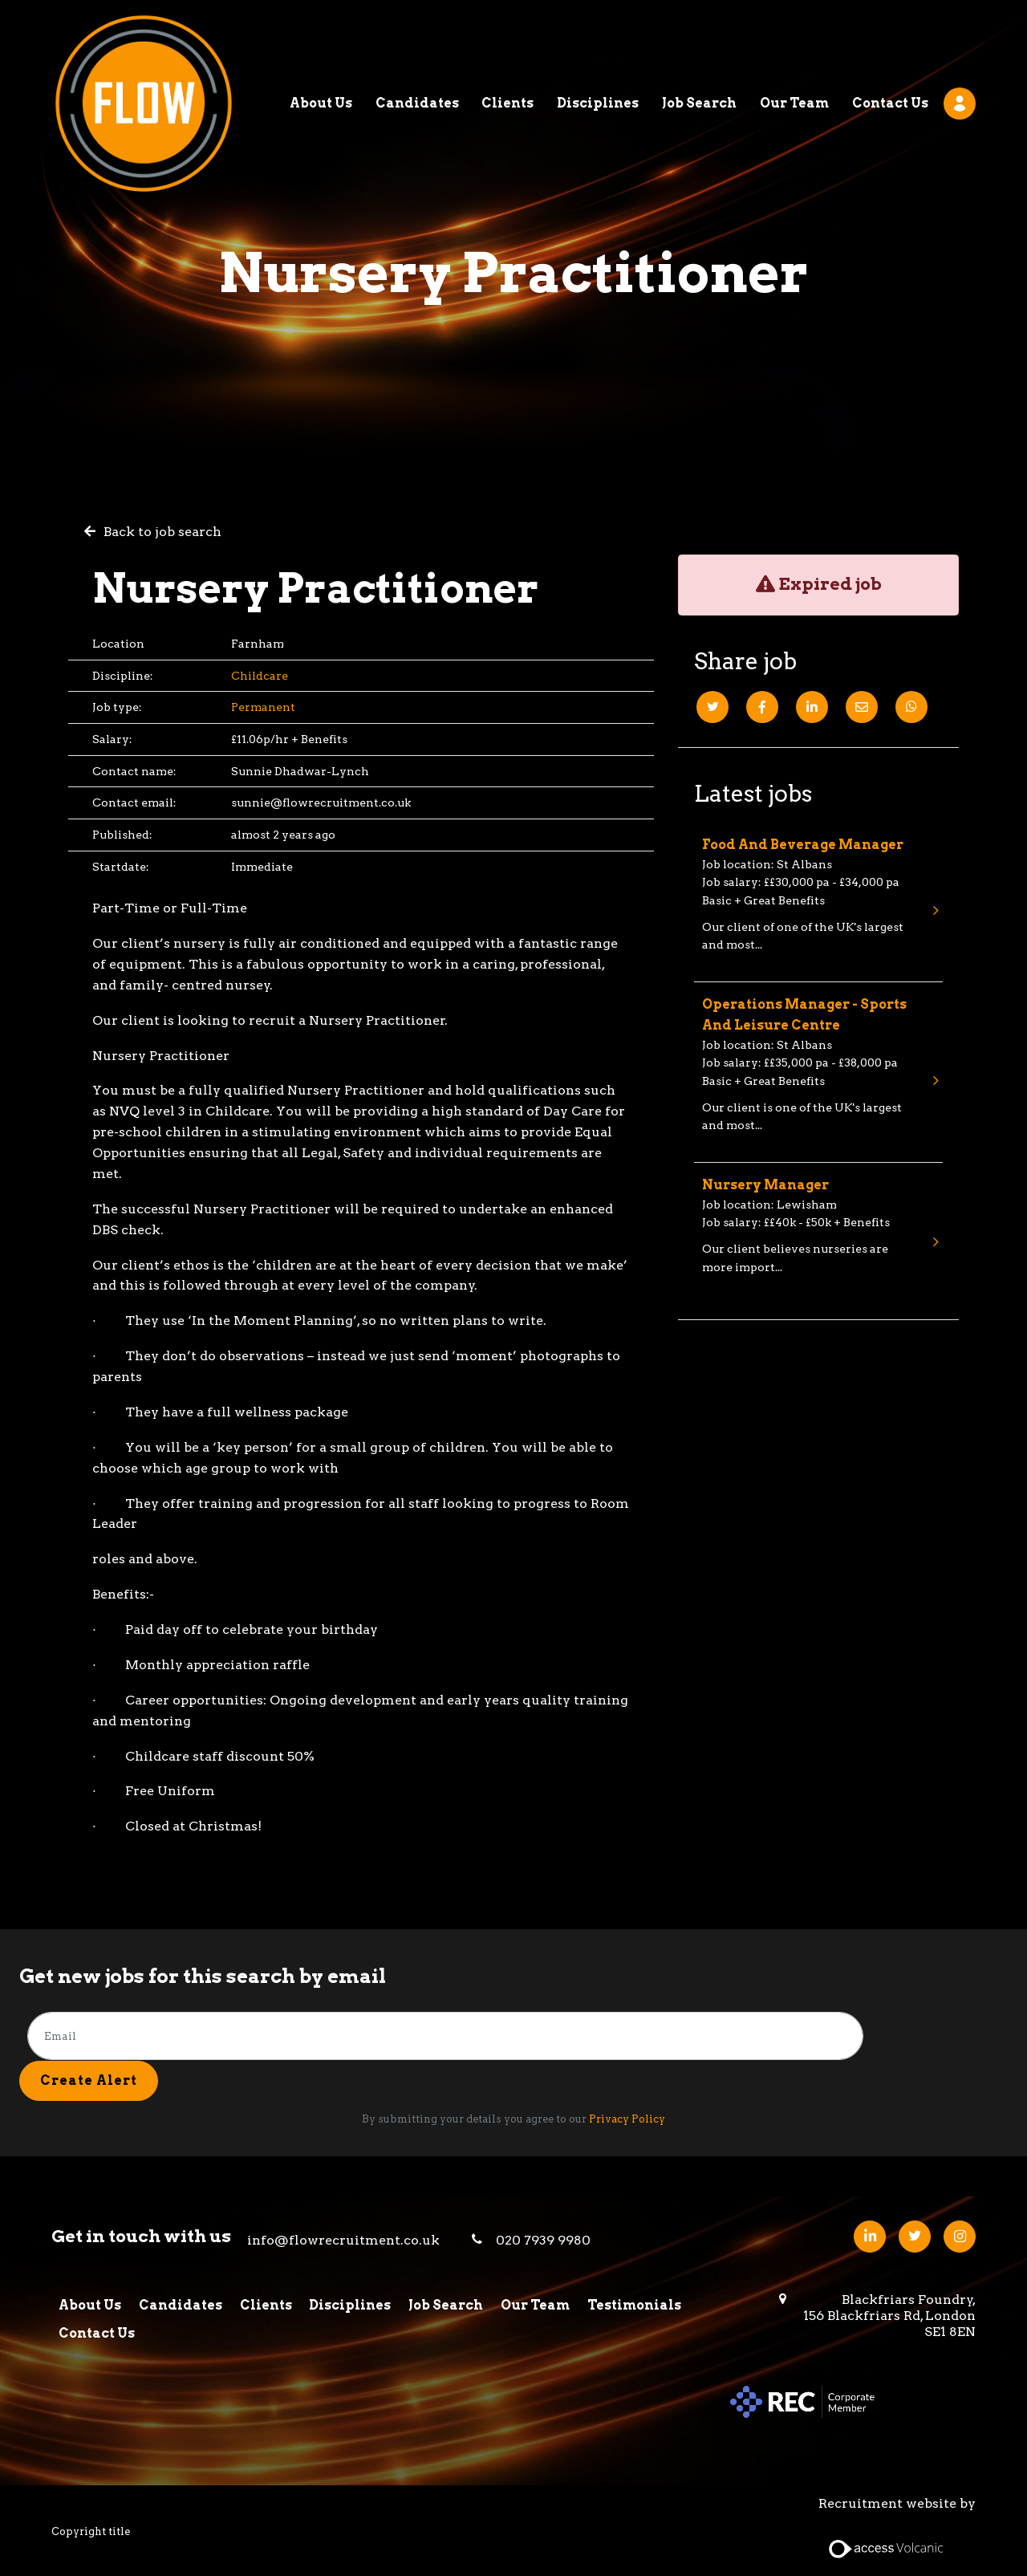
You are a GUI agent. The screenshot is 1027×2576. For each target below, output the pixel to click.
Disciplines (598, 43)
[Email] (862, 707)
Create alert (88, 2079)
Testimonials (637, 2305)
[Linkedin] (812, 707)
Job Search (699, 43)
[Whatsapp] (911, 707)
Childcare (259, 675)
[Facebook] (762, 707)
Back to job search (162, 531)
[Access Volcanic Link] (887, 2546)
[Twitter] (712, 707)
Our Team (794, 43)
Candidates (417, 43)
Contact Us (890, 43)
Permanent (263, 707)
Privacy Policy (627, 2118)
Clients (507, 43)
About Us (321, 43)
